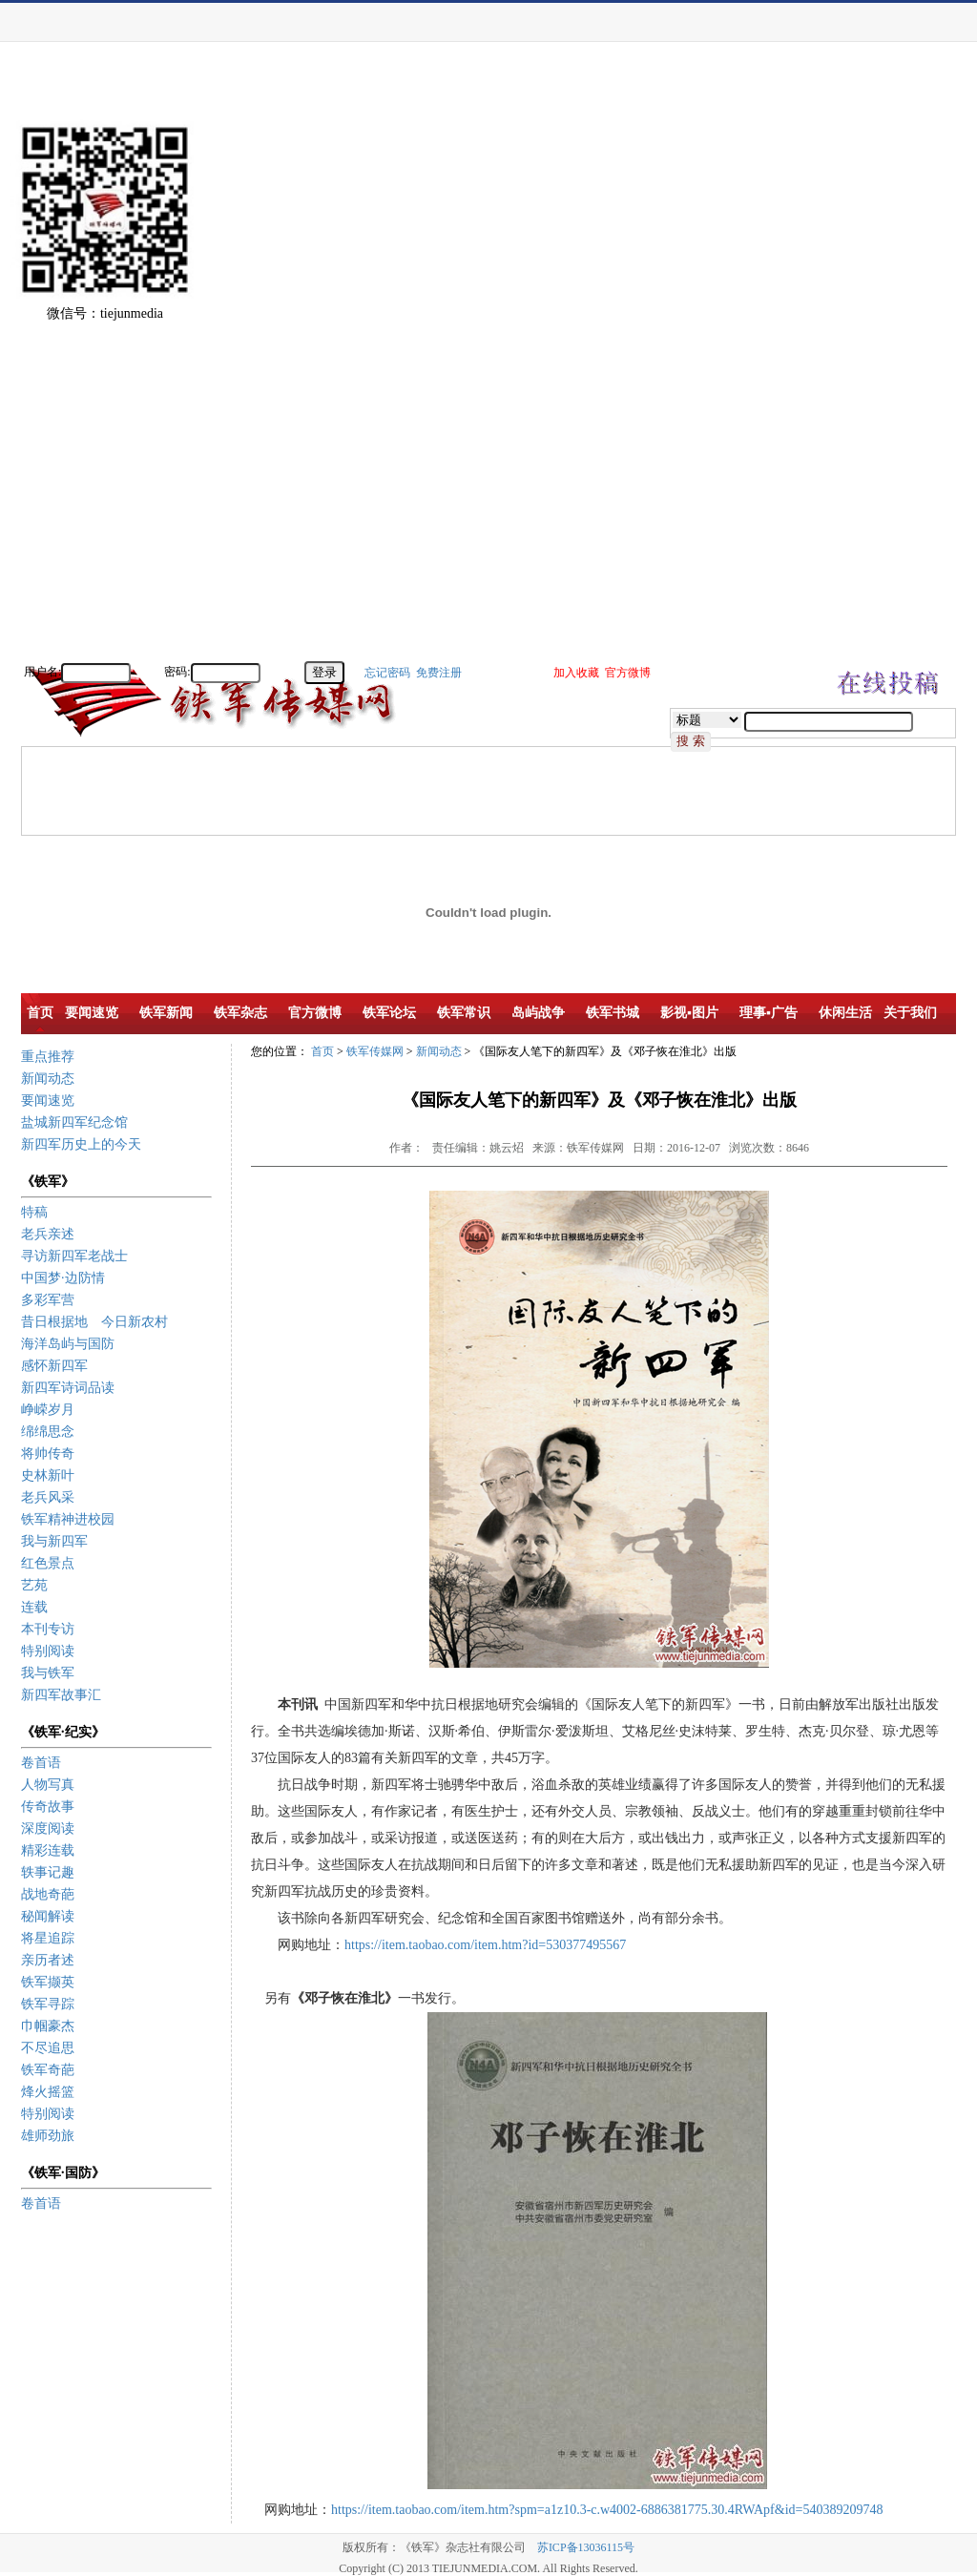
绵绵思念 (47, 1431)
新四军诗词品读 (67, 1388)
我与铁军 (47, 1673)
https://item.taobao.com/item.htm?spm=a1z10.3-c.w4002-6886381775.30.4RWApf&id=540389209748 (607, 2510)
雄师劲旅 (47, 2136)
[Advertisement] (910, 372)
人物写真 (47, 1784)
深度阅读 (47, 1828)
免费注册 (439, 672)
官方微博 (628, 672)
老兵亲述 (47, 1234)
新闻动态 (47, 1078)
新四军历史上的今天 (81, 1144)
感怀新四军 (54, 1366)
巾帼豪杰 (47, 2026)
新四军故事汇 (61, 1695)
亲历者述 (47, 1960)
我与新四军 (54, 1541)
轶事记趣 (47, 1872)
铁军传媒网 (375, 1051)
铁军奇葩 (47, 2070)
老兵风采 (47, 1497)
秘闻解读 (47, 1916)
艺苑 (34, 1585)
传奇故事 (47, 1806)
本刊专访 (47, 1629)
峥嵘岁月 (47, 1409)
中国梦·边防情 (63, 1278)
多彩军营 (47, 1300)
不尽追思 (47, 2048)
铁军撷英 (47, 1982)
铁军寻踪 (47, 2004)
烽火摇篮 (47, 2092)
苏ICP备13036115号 (585, 2547)
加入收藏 (576, 672)
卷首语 (41, 1762)
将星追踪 (47, 1938)
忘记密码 (387, 672)
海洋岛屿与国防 (67, 1344)
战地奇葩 (47, 1894)
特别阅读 (47, 1651)
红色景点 (47, 1563)
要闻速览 (47, 1100)
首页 (322, 1051)
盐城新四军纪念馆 (74, 1122)
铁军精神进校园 (67, 1519)
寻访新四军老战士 (74, 1256)
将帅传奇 (47, 1453)
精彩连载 (47, 1850)
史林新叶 (47, 1475)
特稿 (34, 1212)
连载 (34, 1607)
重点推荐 (47, 1056)
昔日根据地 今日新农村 (94, 1322)
